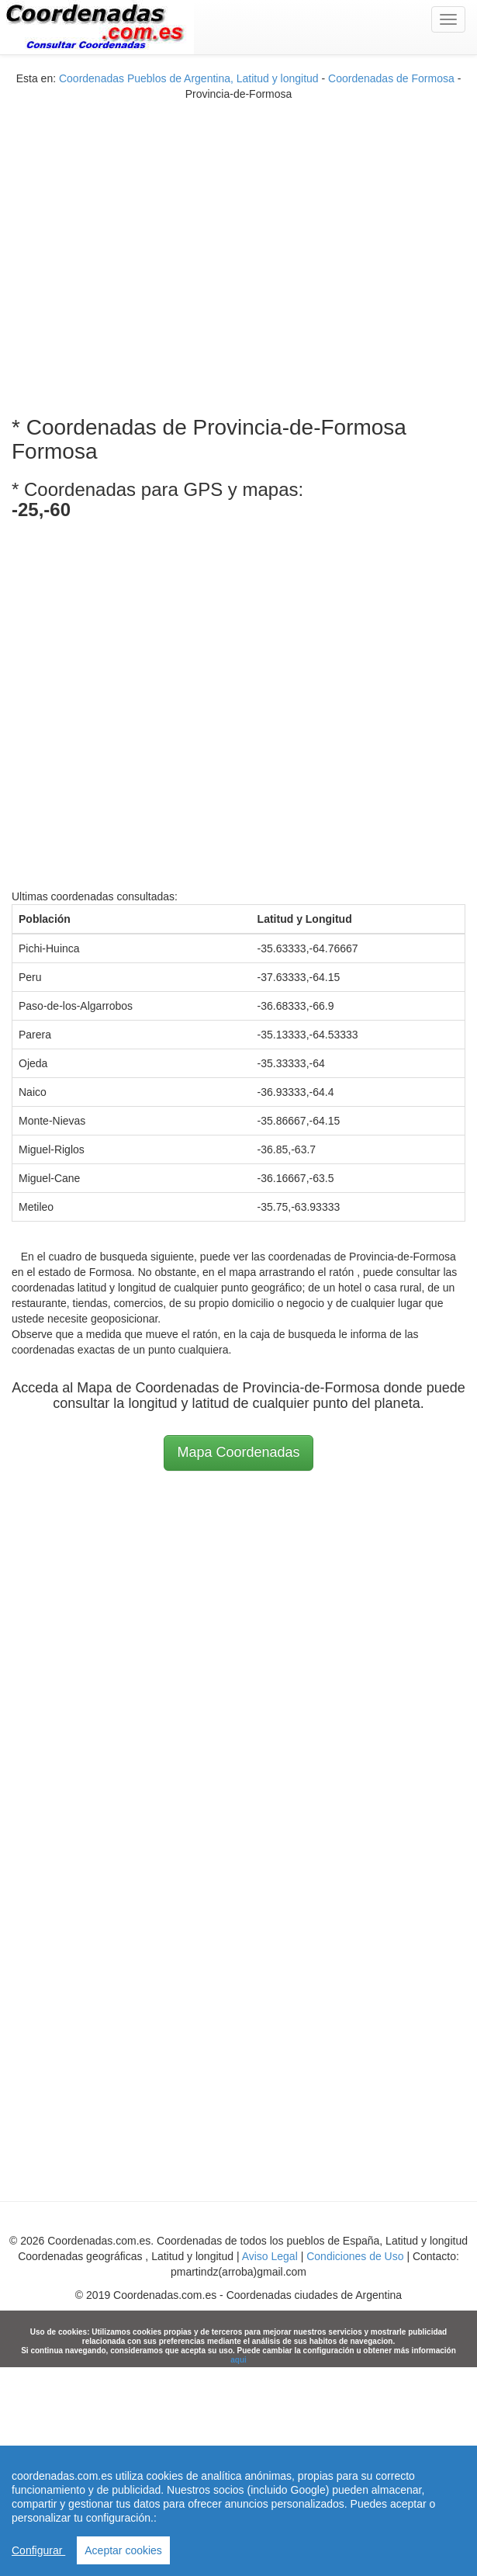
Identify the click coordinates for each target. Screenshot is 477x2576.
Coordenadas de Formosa (391, 78)
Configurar (38, 2550)
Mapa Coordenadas (238, 1452)
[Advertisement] (145, 247)
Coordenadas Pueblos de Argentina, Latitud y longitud (189, 78)
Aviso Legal (270, 2256)
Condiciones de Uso (354, 2256)
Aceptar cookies (123, 2550)
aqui (238, 2360)
